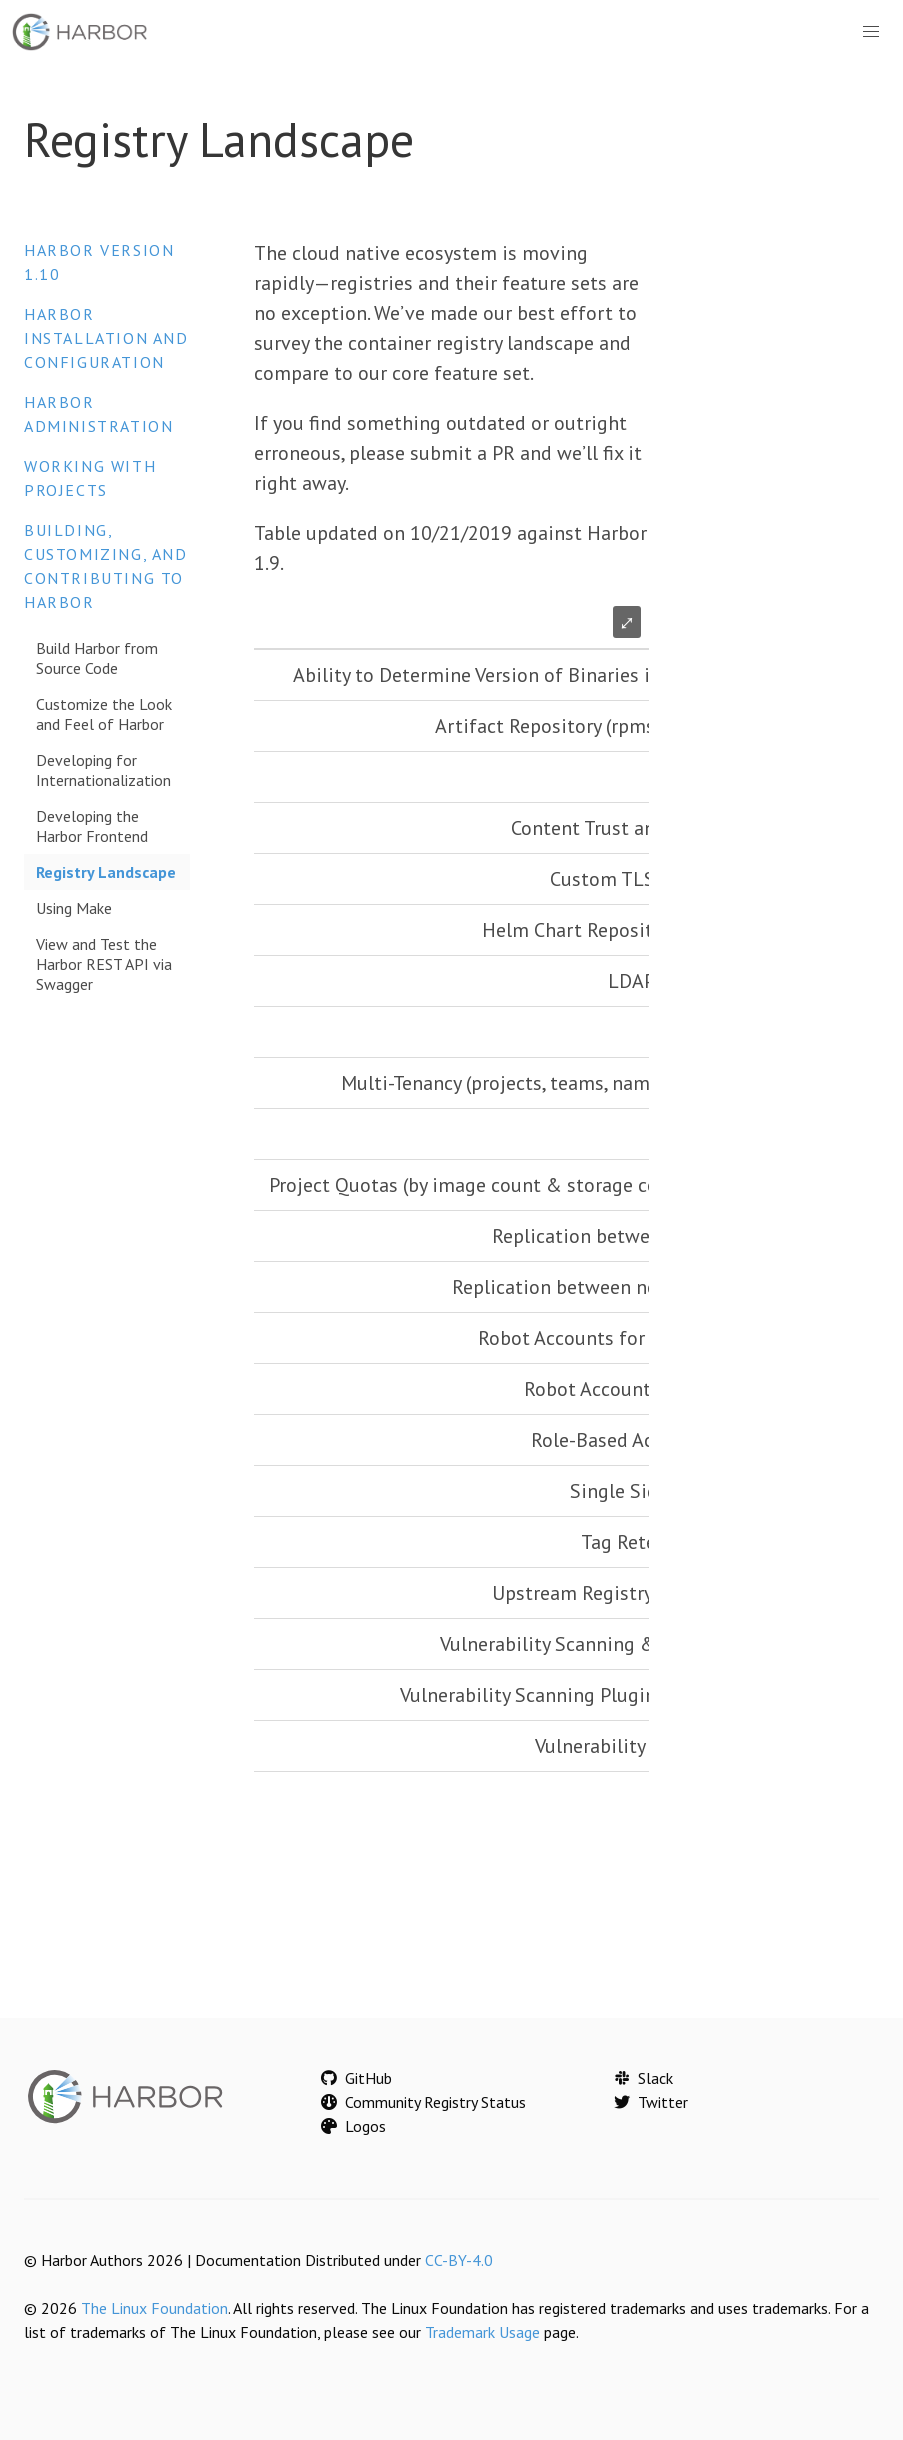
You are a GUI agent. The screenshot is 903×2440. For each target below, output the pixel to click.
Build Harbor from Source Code (97, 658)
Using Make (74, 908)
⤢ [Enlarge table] (627, 622)
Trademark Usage (482, 2332)
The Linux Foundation (154, 2308)
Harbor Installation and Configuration (106, 338)
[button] (871, 32)
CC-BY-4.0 (459, 2260)
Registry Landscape (106, 872)
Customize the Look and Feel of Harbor (104, 714)
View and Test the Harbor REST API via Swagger (104, 964)
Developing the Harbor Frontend (92, 826)
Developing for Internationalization (103, 770)
